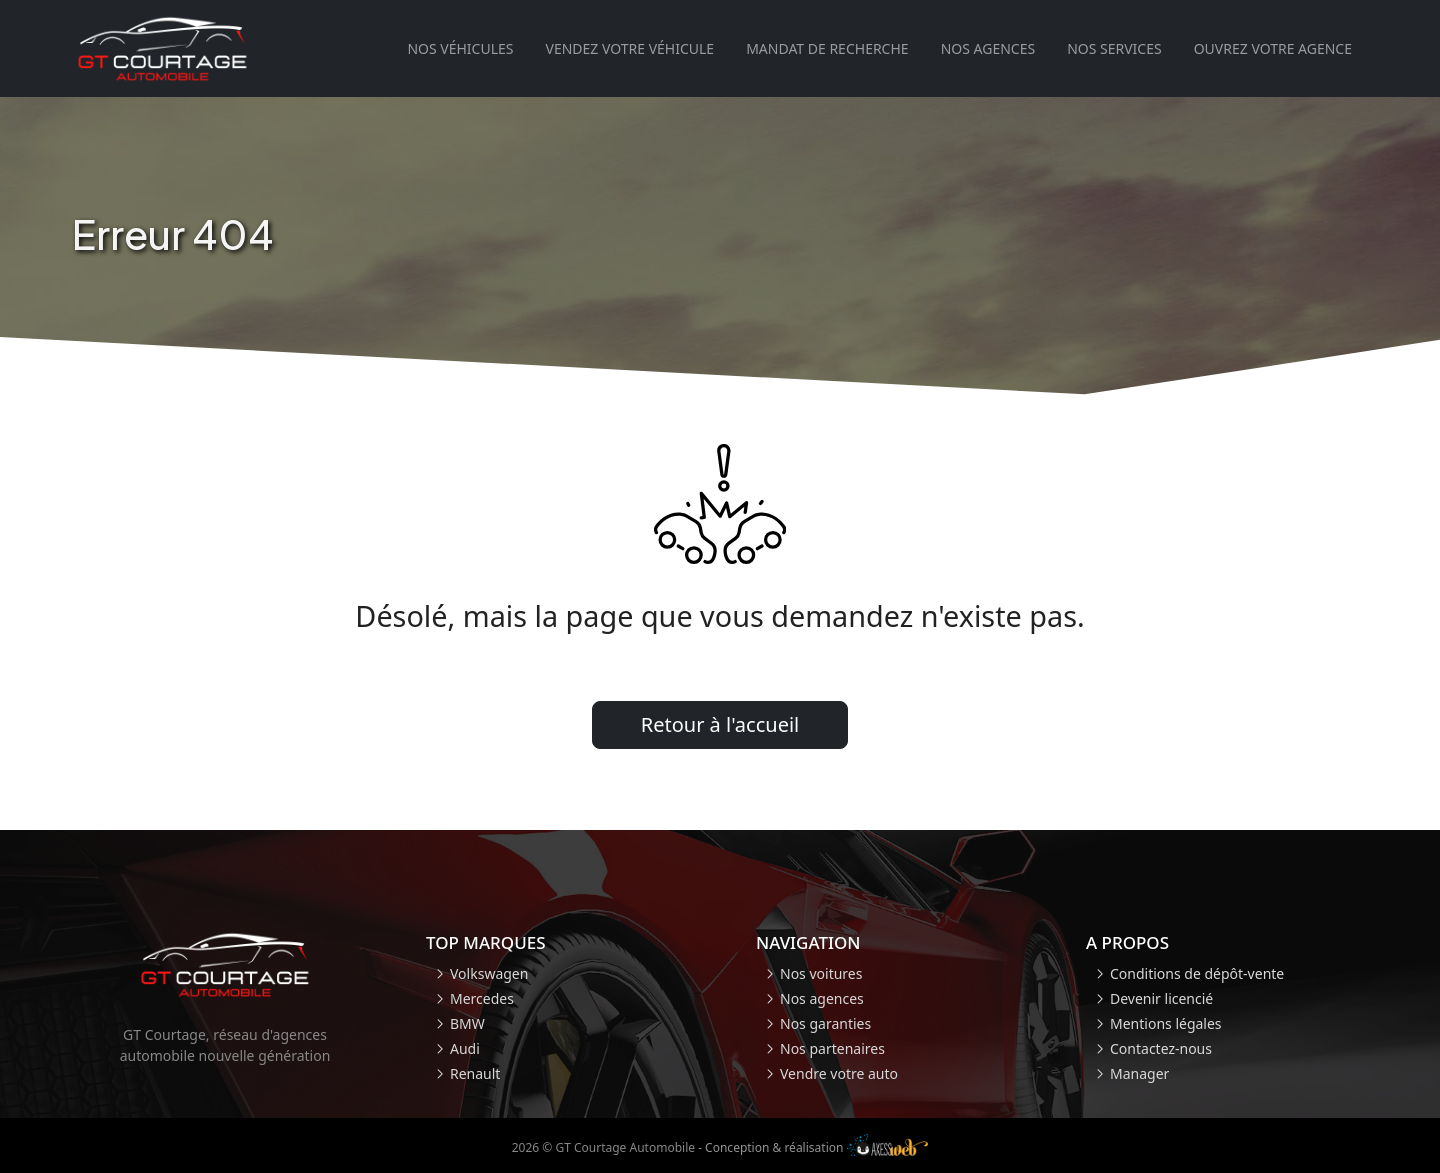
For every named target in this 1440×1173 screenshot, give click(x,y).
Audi (465, 1048)
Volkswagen (489, 973)
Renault (475, 1073)
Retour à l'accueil (720, 724)
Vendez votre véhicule (629, 48)
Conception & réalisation (816, 1147)
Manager (1139, 1073)
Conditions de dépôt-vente (1197, 973)
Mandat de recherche (827, 48)
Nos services (1114, 48)
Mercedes (482, 998)
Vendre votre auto (839, 1073)
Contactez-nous (1161, 1048)
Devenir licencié (1161, 998)
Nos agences (988, 48)
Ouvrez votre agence (1273, 48)
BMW (467, 1023)
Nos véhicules (460, 48)
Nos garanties (825, 1023)
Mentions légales (1166, 1023)
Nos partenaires (832, 1048)
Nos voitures (821, 973)
